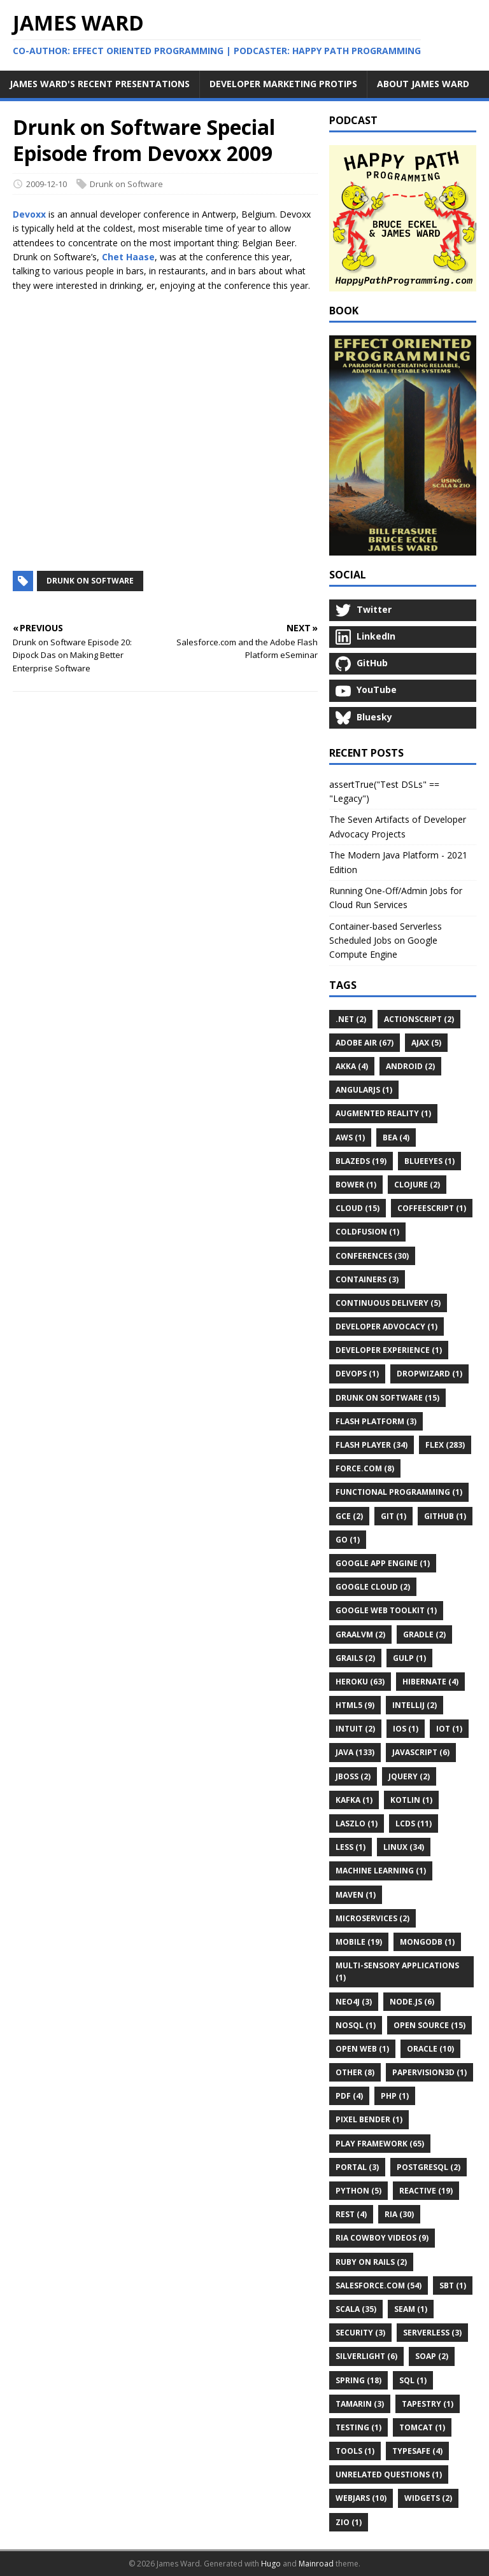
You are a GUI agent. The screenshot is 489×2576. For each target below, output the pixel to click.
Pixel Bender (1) (369, 2119)
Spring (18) (358, 2380)
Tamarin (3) (360, 2403)
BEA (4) (396, 1137)
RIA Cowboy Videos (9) (382, 2237)
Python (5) (358, 2190)
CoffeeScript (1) (431, 1208)
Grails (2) (355, 1658)
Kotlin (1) (411, 1800)
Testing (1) (358, 2427)
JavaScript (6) (421, 1752)
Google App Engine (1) (383, 1563)
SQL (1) (413, 2380)
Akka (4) (352, 1066)
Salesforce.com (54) (379, 2285)
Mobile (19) (359, 1941)
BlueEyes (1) (429, 1161)
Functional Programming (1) (399, 1492)
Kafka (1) (354, 1800)
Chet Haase (128, 257)
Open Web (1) (362, 2048)
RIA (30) (399, 2214)
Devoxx (29, 214)
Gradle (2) (424, 1634)
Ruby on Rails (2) (371, 2262)
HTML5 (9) (355, 1705)
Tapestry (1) (427, 2403)
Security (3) (360, 2332)
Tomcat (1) (422, 2427)
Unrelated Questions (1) (389, 2474)
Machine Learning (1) (381, 1870)
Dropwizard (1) (429, 1373)
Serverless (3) (432, 2332)
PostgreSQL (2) (428, 2167)
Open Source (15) (429, 2025)
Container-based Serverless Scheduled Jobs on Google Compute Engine (385, 940)
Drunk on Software (126, 184)
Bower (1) (356, 1184)
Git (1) (393, 1516)
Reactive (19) (426, 2190)
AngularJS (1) (364, 1089)
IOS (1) (405, 1728)
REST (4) (351, 2214)
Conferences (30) (372, 1255)
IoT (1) (449, 1728)
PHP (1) (395, 2095)
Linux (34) (403, 1847)
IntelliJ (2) (414, 1705)
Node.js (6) (412, 2001)
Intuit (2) (355, 1728)
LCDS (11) (413, 1823)
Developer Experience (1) (389, 1350)
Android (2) (410, 1066)
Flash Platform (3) (376, 1421)
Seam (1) (410, 2309)
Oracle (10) (430, 2048)
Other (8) (355, 2072)
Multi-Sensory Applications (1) (397, 1971)
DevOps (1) (357, 1373)
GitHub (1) (445, 1516)
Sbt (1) (452, 2285)
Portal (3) (357, 2167)
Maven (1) (356, 1894)
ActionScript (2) (419, 1019)
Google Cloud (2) (373, 1586)
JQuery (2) (409, 1776)
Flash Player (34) (372, 1444)
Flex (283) (445, 1444)
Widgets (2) (428, 2498)
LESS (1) (350, 1847)
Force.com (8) (365, 1468)
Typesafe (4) (417, 2451)
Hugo (271, 2563)
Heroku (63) (360, 1681)
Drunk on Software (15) (387, 1397)
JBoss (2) (353, 1776)
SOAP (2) (431, 2356)
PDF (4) (349, 2095)
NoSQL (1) (356, 2025)
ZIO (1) (349, 2522)
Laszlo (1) (357, 1823)
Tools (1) (355, 2451)
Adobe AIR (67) (364, 1042)
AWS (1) (350, 1137)
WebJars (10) (361, 2498)
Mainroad (316, 2563)
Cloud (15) (357, 1208)
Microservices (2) (372, 1918)
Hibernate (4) (430, 1681)
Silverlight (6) (366, 2356)
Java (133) (355, 1752)
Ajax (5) (426, 1042)
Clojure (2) (417, 1184)
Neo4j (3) (354, 2001)
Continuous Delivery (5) (388, 1303)
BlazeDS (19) (361, 1161)
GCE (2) (349, 1516)
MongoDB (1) (427, 1941)
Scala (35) (356, 2309)
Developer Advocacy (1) (386, 1326)
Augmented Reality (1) (383, 1113)
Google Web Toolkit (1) (386, 1610)
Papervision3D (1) (429, 2072)
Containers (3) (367, 1279)
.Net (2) (351, 1019)
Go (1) (348, 1539)
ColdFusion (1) (367, 1231)
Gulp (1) (409, 1658)
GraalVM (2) (360, 1634)
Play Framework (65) (380, 2143)
